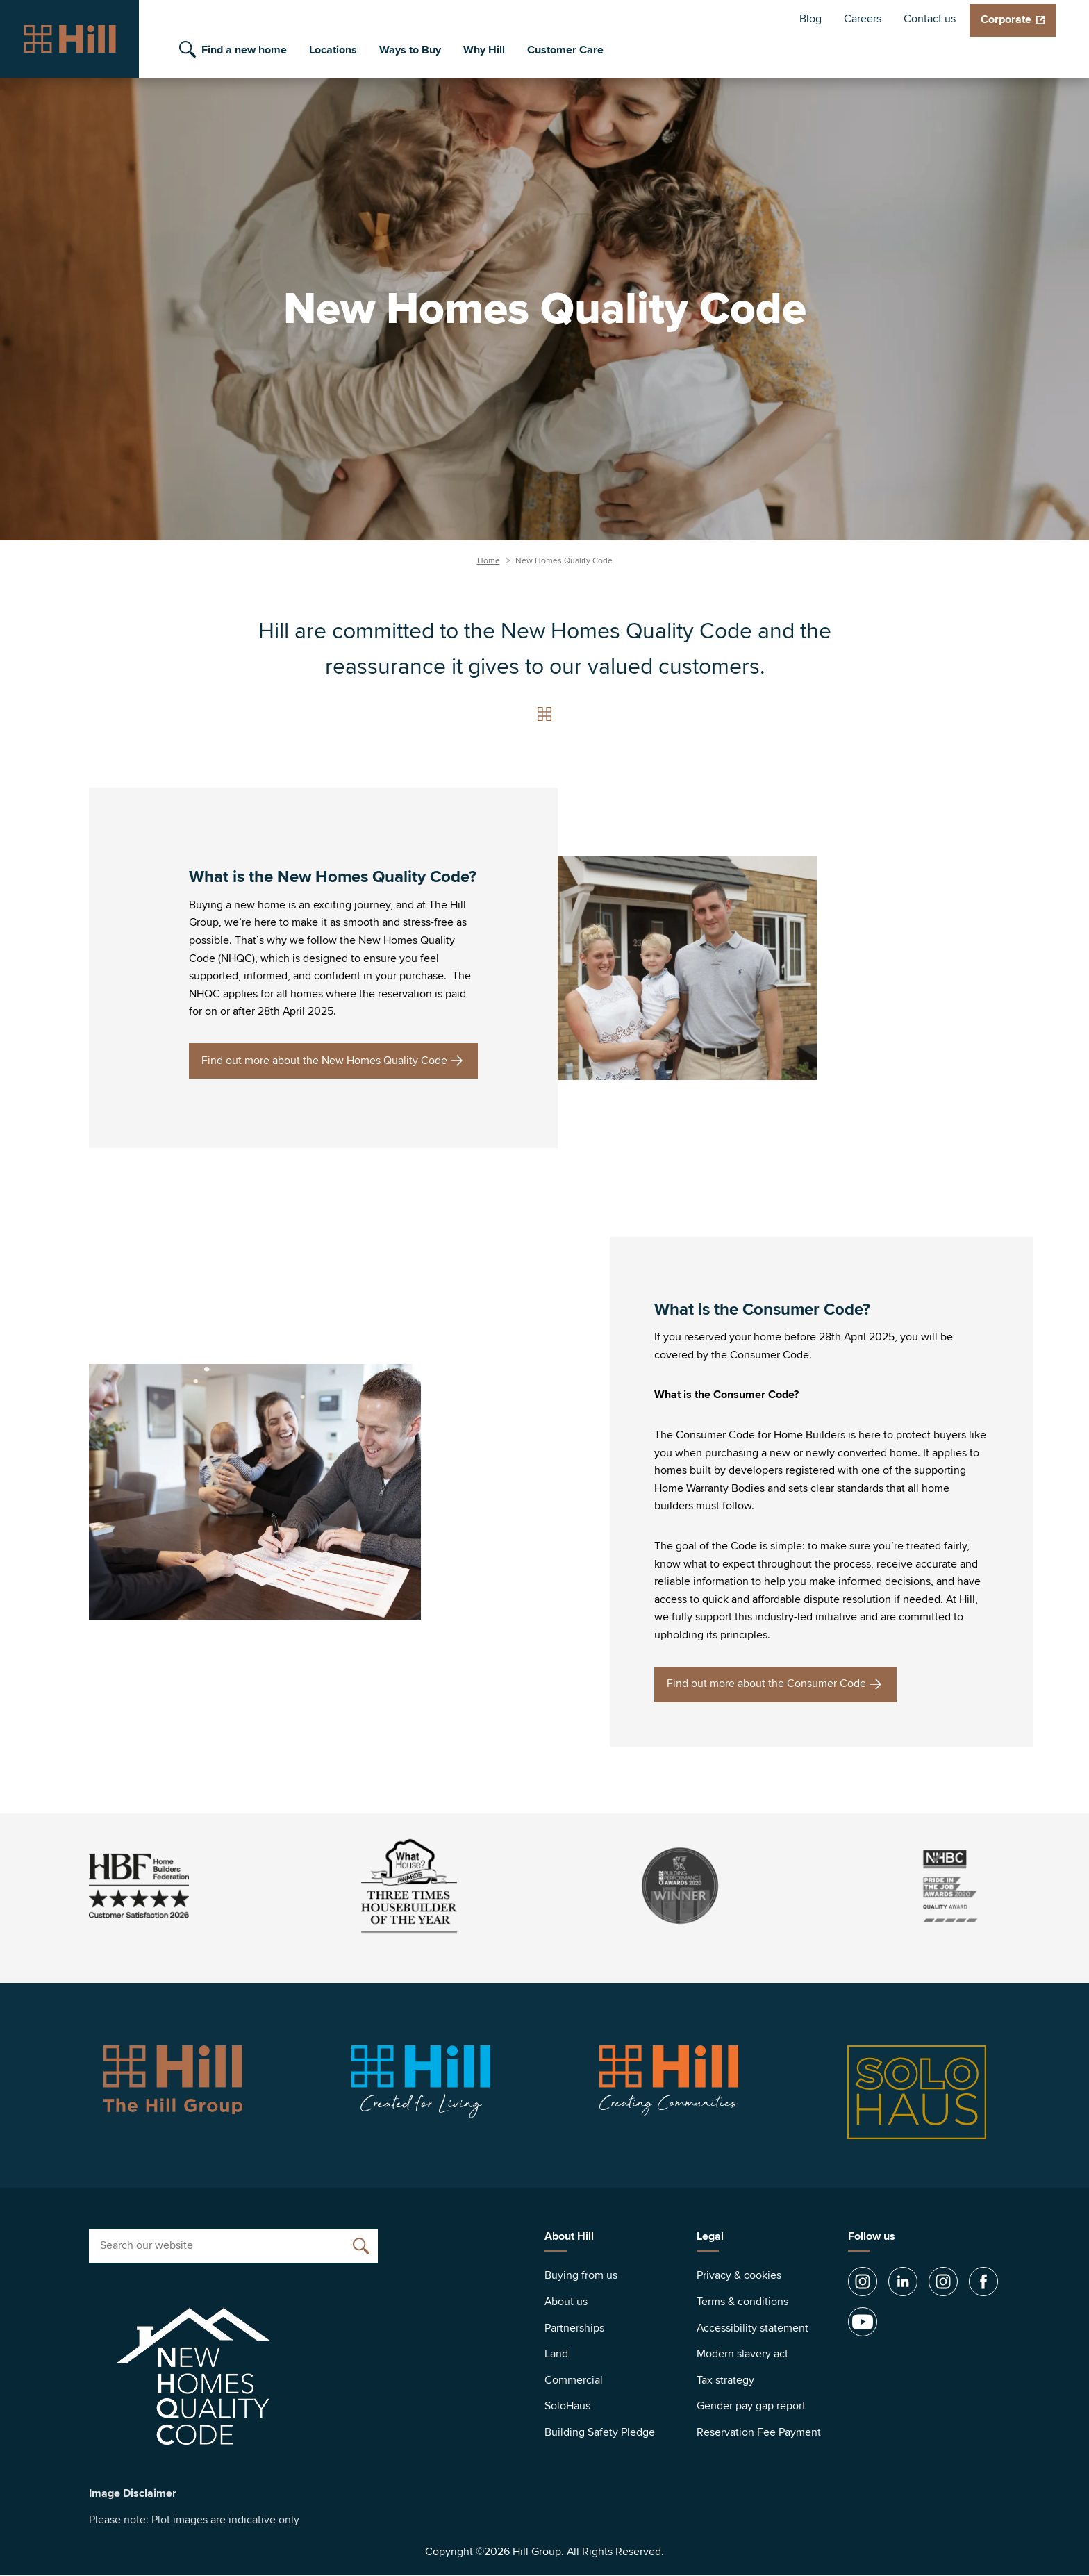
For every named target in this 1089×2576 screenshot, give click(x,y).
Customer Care (565, 50)
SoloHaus (567, 2406)
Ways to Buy (410, 50)
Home (488, 561)
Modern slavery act (742, 2354)
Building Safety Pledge (599, 2432)
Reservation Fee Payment (759, 2432)
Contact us (930, 19)
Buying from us (580, 2275)
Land (556, 2354)
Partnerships (574, 2328)
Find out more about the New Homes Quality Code (324, 1060)
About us (566, 2302)
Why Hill (484, 50)
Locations (333, 50)
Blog (810, 19)
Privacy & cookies (739, 2275)
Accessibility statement (752, 2328)
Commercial (573, 2380)
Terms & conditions (742, 2302)
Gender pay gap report (751, 2406)
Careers (862, 19)
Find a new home (244, 50)
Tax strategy (725, 2380)
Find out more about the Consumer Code (766, 1683)
